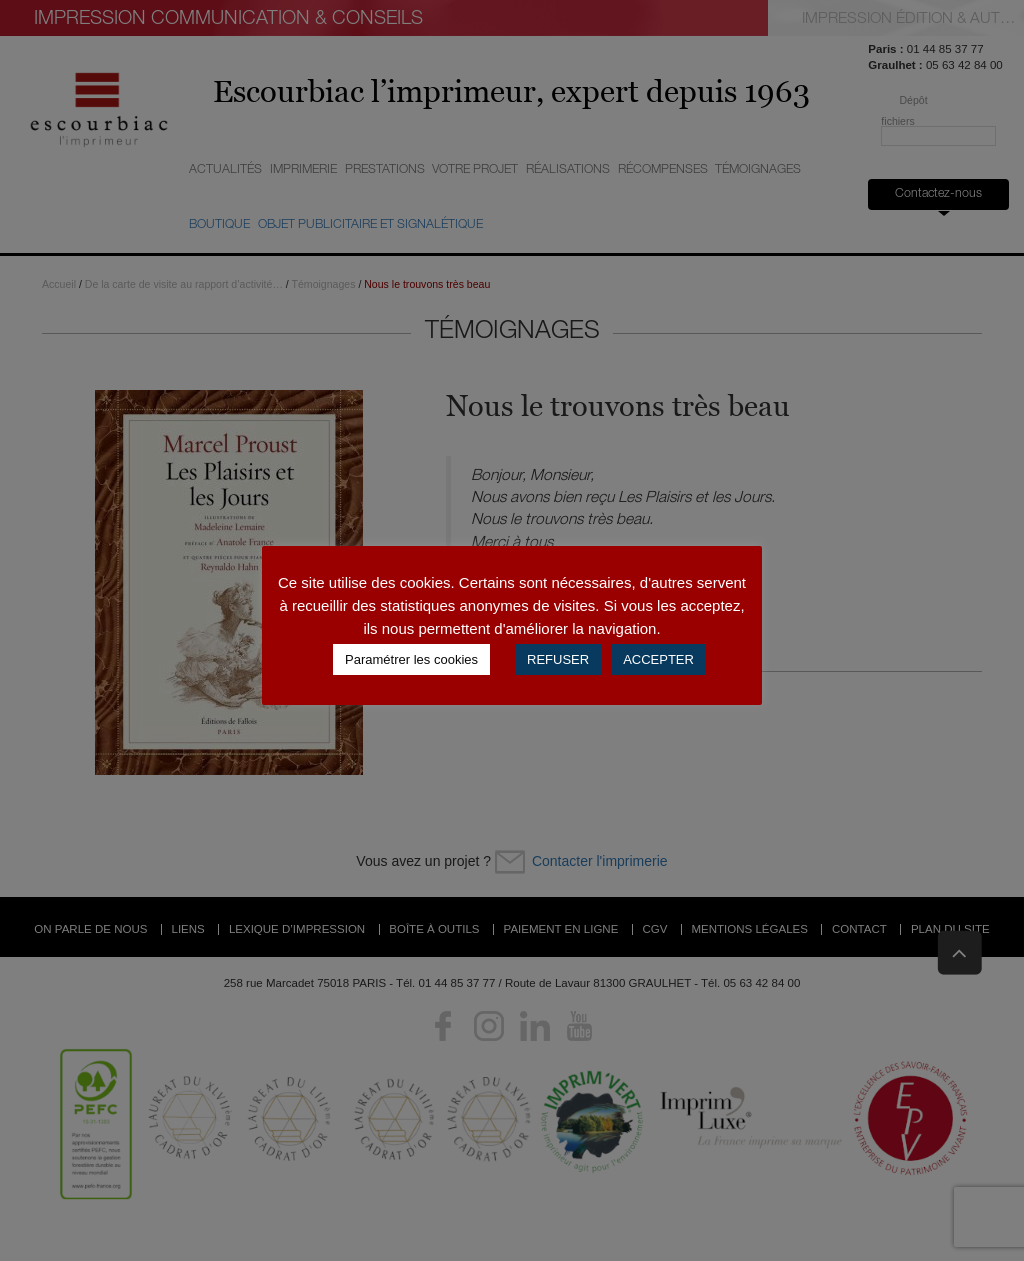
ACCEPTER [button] (658, 659)
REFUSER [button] (558, 659)
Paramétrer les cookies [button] (411, 659)
